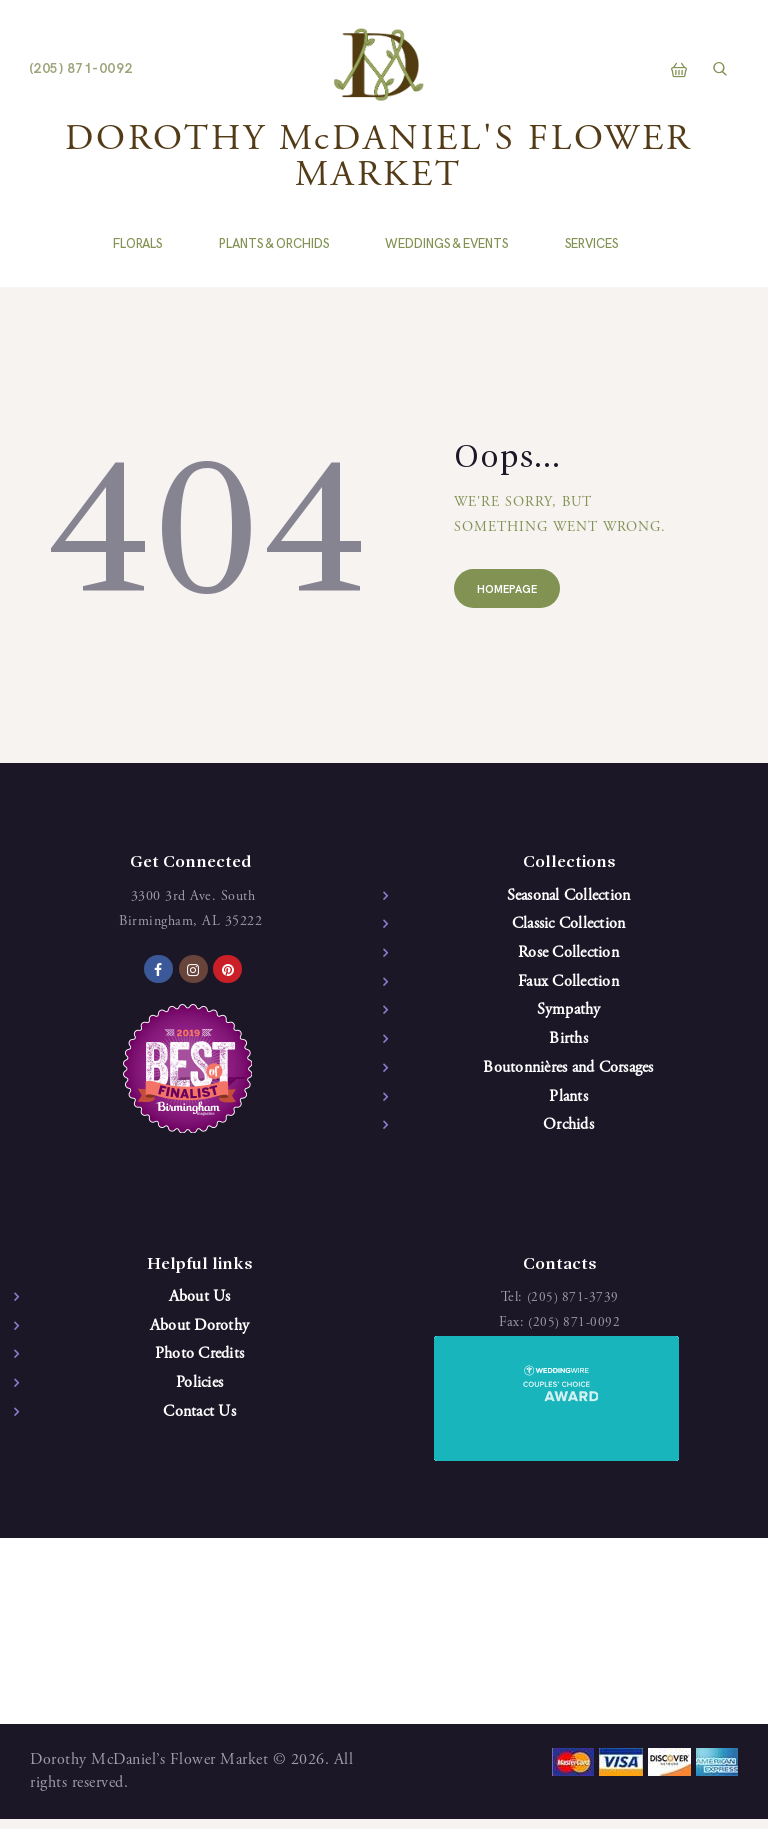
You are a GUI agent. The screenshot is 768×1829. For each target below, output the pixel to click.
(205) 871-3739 (572, 1307)
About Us (200, 1307)
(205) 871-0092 (574, 1332)
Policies (199, 1396)
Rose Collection (568, 956)
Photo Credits (199, 1366)
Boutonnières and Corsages (568, 1075)
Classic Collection (569, 926)
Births (568, 1045)
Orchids (568, 1134)
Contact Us (199, 1426)
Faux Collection (568, 986)
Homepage (512, 591)
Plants (568, 1105)
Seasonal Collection (569, 897)
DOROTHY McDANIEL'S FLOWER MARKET (378, 159)
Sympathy (569, 1015)
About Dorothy (199, 1337)
